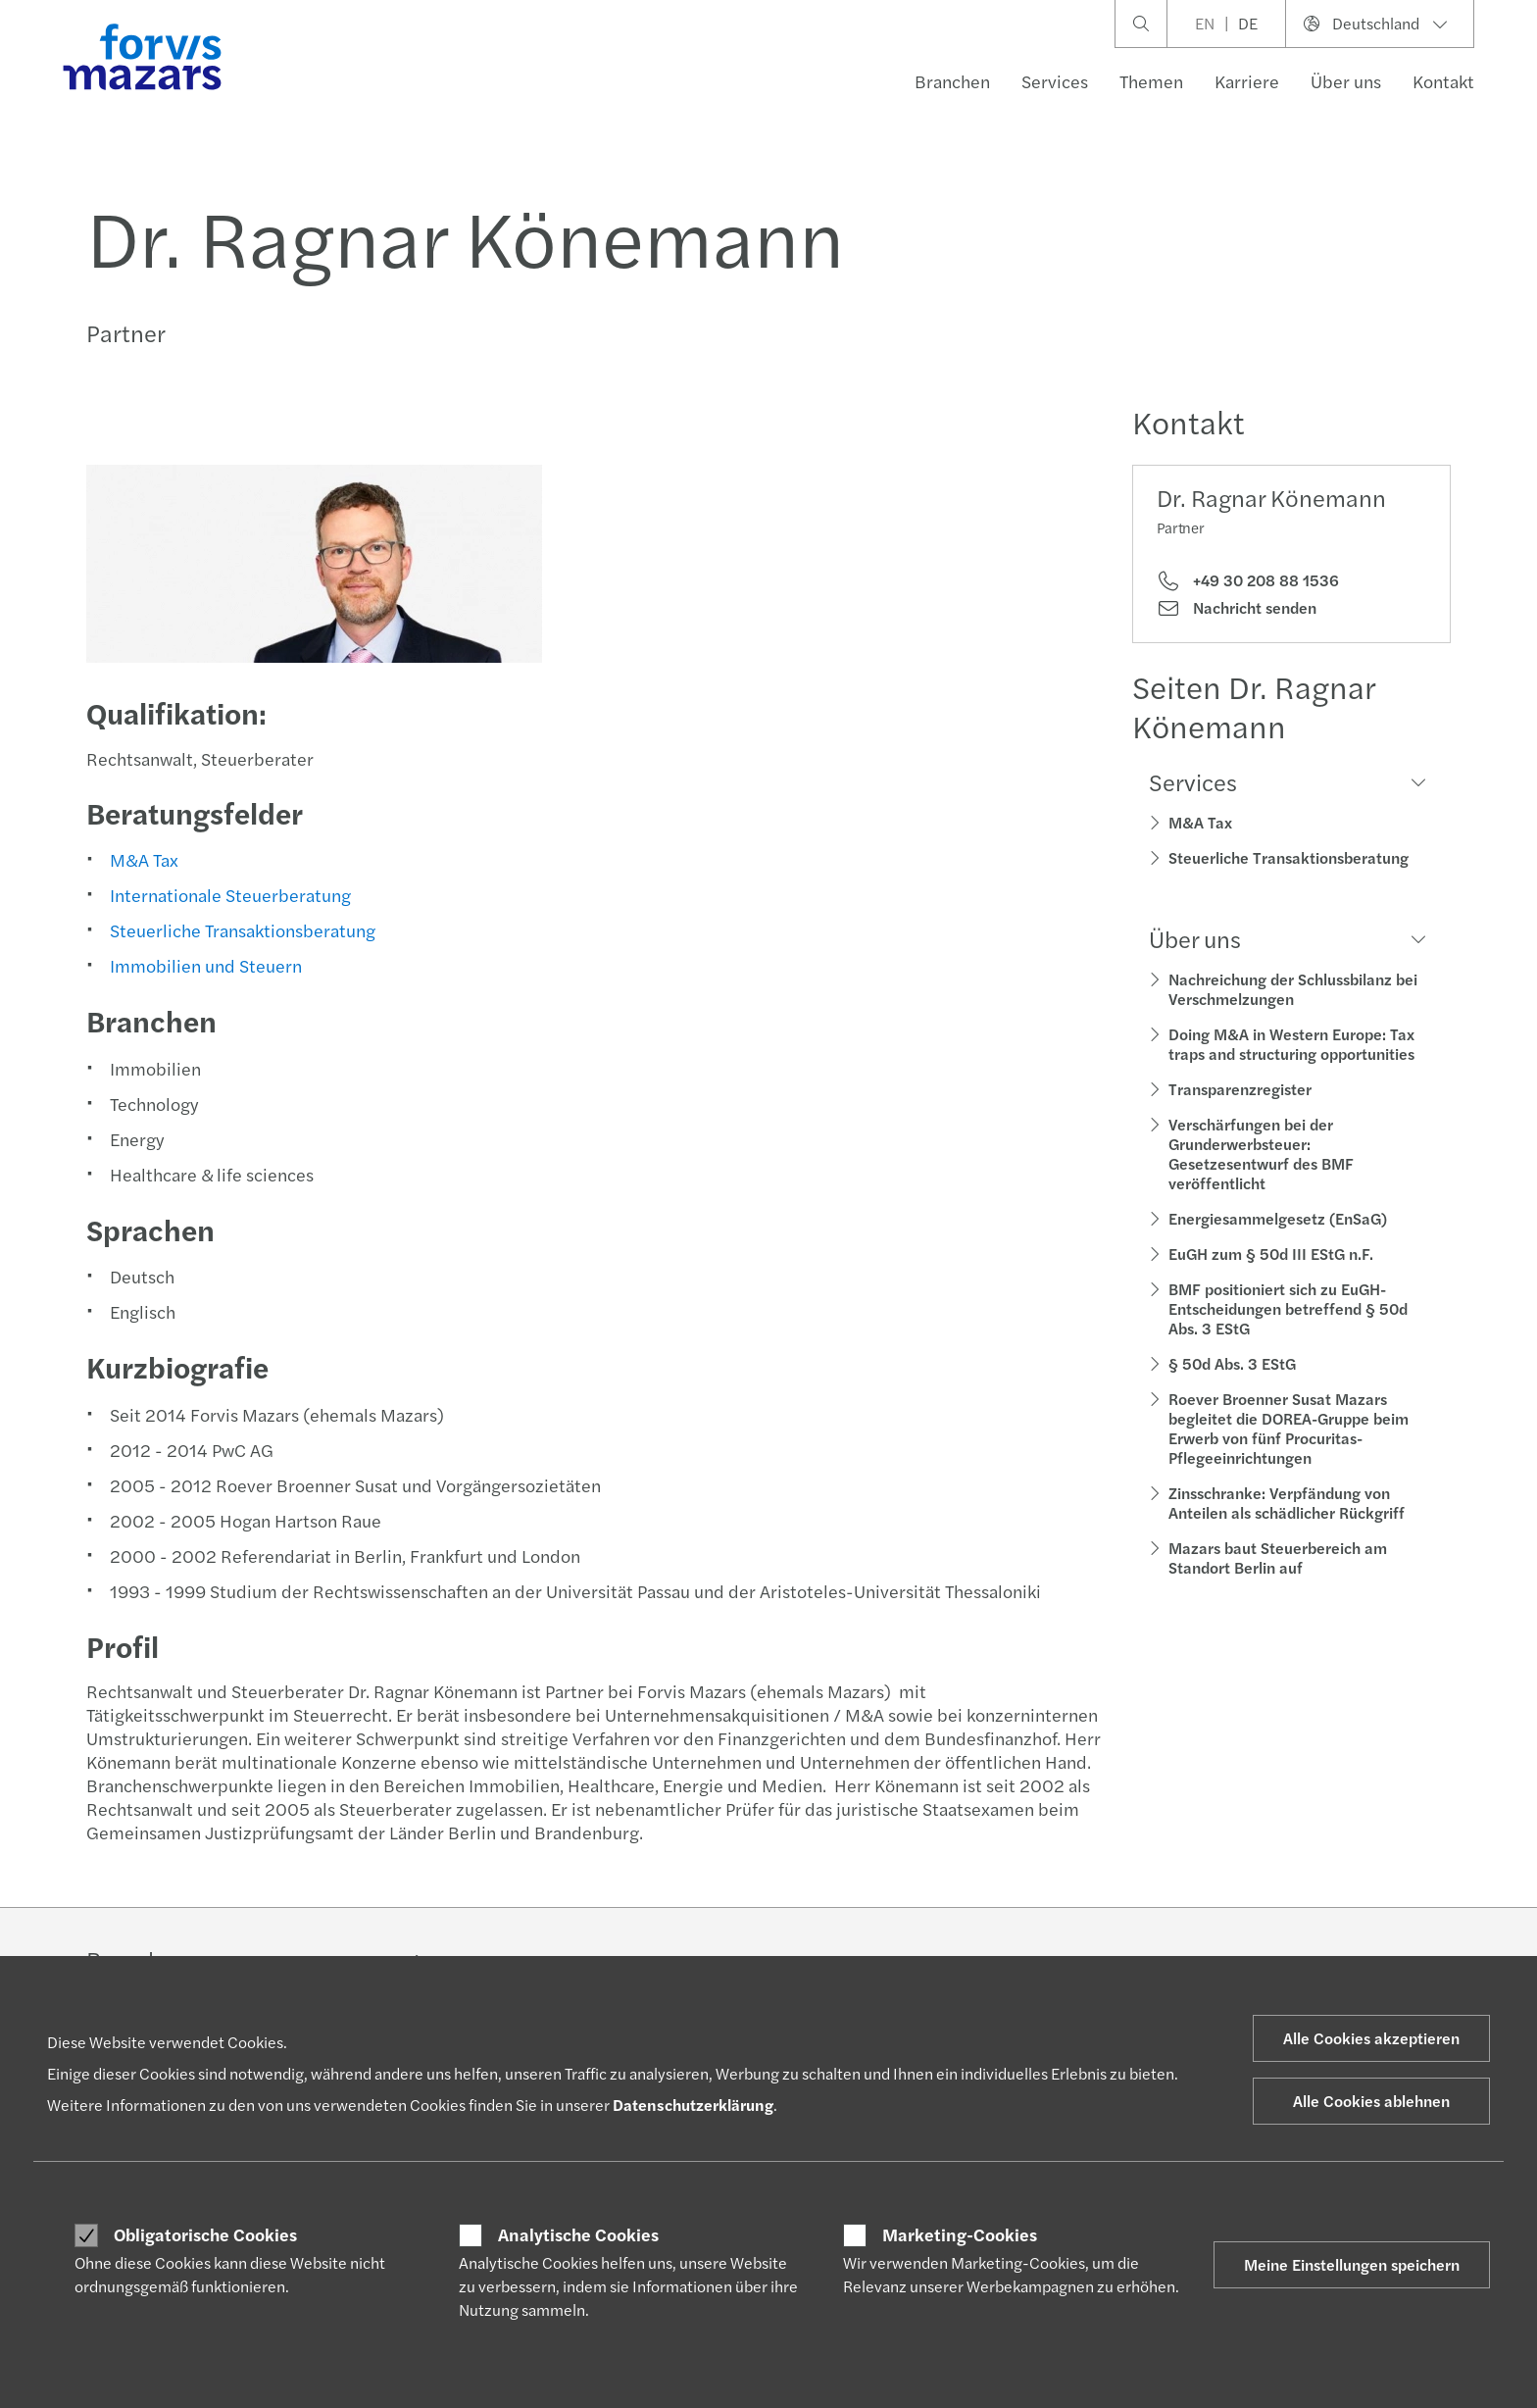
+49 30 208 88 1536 (1248, 580)
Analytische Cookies (578, 2234)
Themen (1151, 81)
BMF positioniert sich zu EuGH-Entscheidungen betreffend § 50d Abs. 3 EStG (1288, 1308)
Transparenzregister (1240, 1089)
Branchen (952, 81)
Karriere (1247, 81)
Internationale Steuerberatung (228, 894)
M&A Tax (142, 859)
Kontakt (1443, 81)
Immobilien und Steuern (204, 965)
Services (1054, 81)
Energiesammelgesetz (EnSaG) (1277, 1218)
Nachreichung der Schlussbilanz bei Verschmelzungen (1292, 989)
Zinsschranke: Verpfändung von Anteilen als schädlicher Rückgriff (1286, 1502)
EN (1205, 23)
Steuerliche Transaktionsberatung (240, 930)
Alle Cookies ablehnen (1371, 2100)
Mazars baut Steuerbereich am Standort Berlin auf (1277, 1557)
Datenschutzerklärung (693, 2104)
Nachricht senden (1236, 608)
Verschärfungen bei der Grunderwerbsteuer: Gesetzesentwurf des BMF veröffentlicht (1261, 1153)
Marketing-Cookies (959, 2234)
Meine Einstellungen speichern (1352, 2264)
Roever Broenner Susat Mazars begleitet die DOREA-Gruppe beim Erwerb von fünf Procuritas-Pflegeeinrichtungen (1288, 1428)
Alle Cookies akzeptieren (1371, 2038)
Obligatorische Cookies (205, 2234)
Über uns (1346, 81)
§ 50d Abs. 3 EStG (1232, 1363)
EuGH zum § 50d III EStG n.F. (1270, 1253)
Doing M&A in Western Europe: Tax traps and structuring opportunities (1291, 1044)
